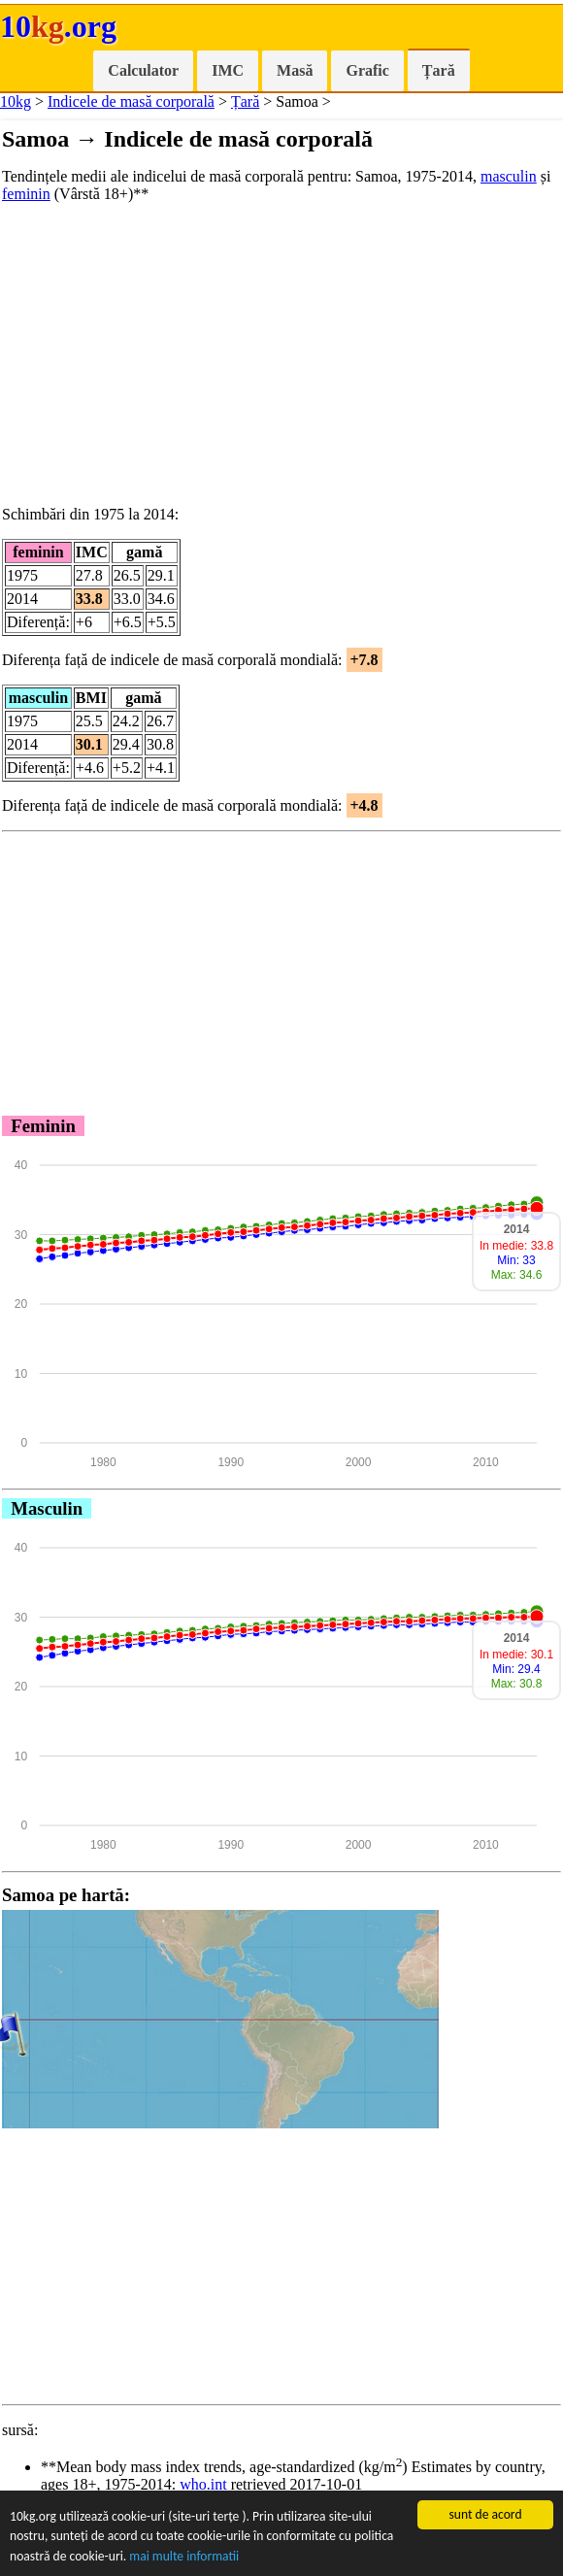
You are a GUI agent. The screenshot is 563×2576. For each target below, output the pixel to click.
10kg (15, 101)
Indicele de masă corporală (131, 101)
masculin (508, 176)
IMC (228, 70)
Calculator (143, 70)
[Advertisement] (281, 354)
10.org (58, 26)
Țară (438, 70)
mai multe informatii (184, 2557)
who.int (203, 2484)
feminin (26, 193)
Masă (295, 70)
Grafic (367, 70)
